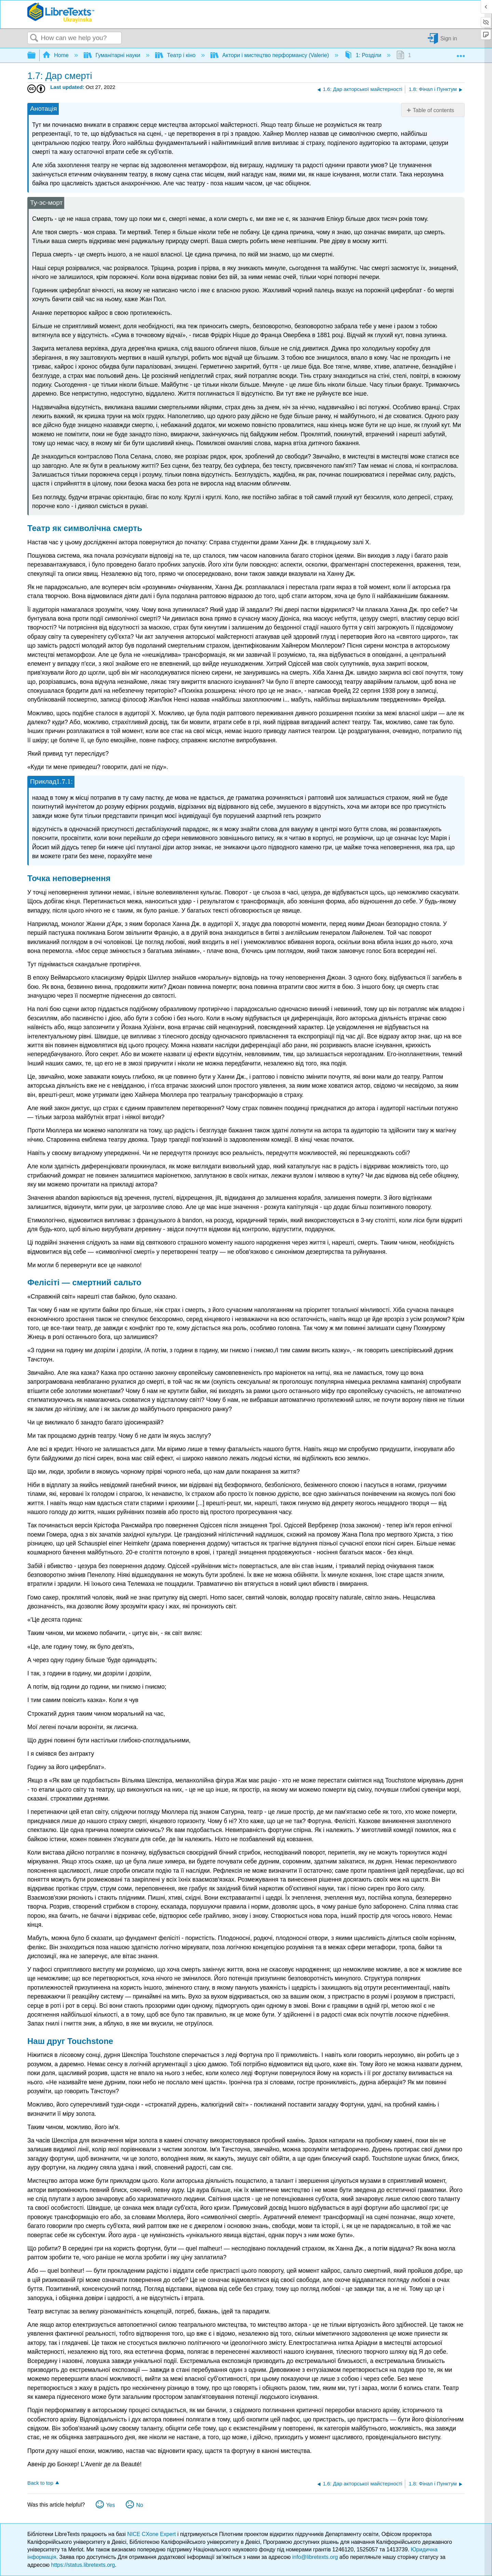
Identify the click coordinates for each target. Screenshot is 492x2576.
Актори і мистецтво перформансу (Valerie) (270, 55)
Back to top (40, 2483)
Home (56, 55)
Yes (110, 2505)
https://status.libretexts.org (83, 2565)
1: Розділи (363, 55)
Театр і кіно (176, 55)
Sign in (448, 38)
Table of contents (433, 110)
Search (34, 38)
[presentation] (63, 781)
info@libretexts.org (315, 2557)
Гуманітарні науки (113, 55)
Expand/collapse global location (460, 53)
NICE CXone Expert (152, 2534)
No (139, 2505)
